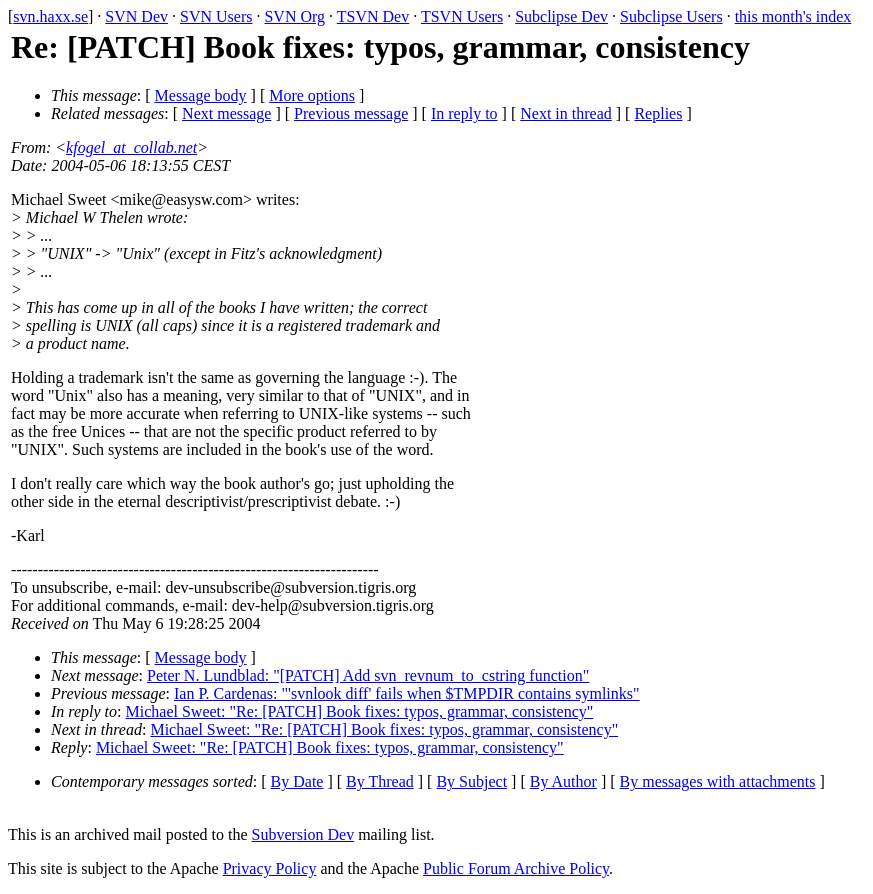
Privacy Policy (270, 868)
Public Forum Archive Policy (516, 868)
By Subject (471, 781)
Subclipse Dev (561, 16)
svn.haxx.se (50, 16)
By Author (563, 781)
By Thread (380, 781)
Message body (201, 95)
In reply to (464, 113)
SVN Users (216, 16)
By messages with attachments (718, 781)
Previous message (351, 113)
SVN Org (294, 16)
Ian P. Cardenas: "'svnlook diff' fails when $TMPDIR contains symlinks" (407, 693)
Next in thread (566, 113)
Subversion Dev (303, 834)
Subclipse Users (671, 16)
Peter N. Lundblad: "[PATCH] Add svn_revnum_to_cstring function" (368, 675)
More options (312, 95)
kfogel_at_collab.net (131, 147)
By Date (297, 781)
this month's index (793, 16)
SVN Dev (136, 16)
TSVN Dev (373, 16)
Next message (226, 113)
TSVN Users (462, 16)
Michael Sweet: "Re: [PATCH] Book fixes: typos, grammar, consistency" (360, 711)
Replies (658, 113)
